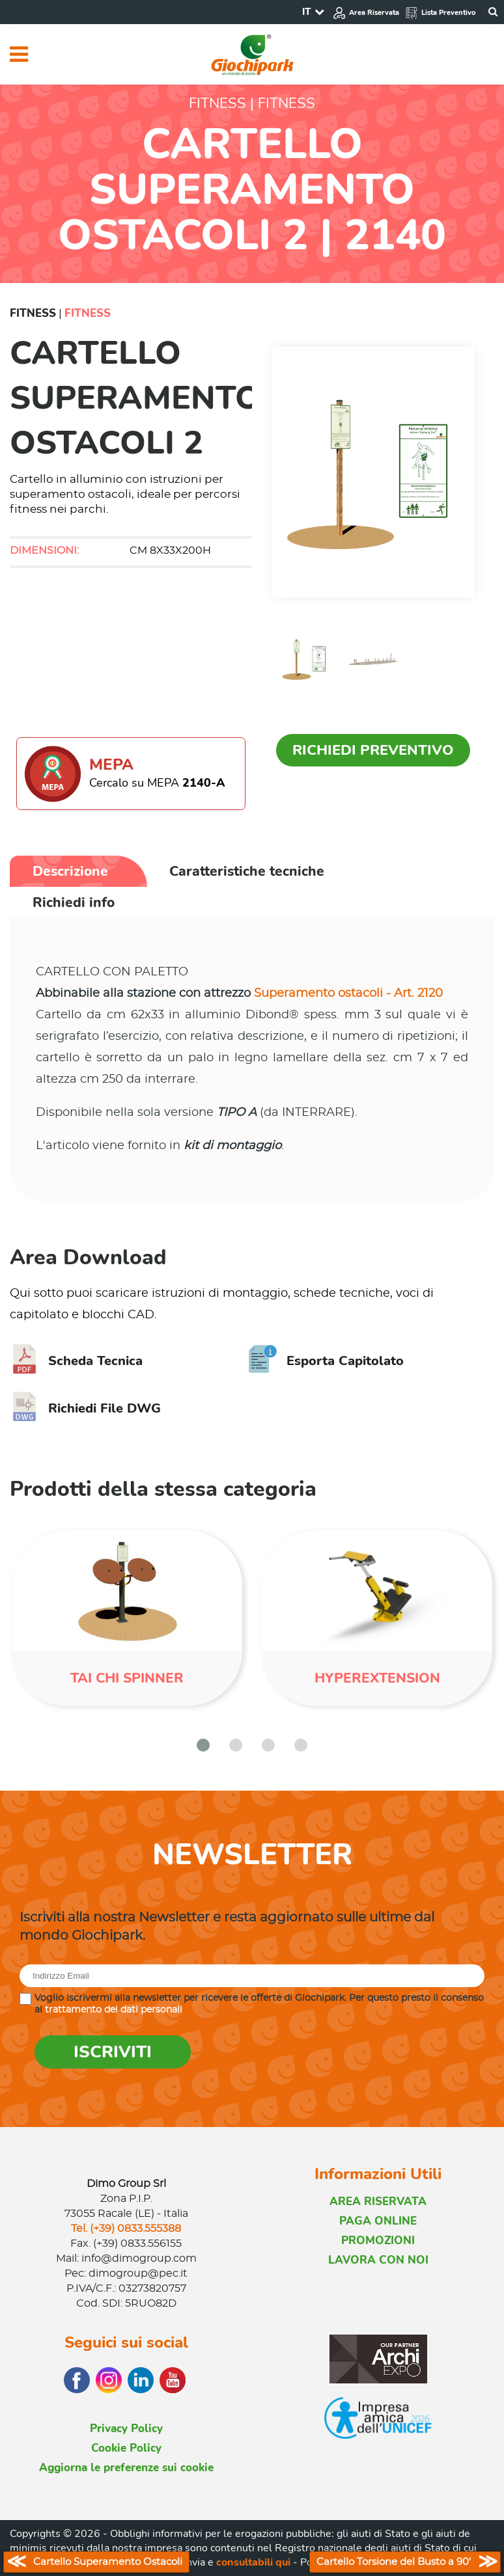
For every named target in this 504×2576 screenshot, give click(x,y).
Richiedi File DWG (85, 1408)
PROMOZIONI (378, 2240)
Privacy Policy (126, 2428)
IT (306, 11)
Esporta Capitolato (326, 1361)
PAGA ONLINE (378, 2221)
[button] (203, 1745)
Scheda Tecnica (76, 1361)
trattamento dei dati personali (113, 2009)
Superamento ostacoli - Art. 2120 (348, 993)
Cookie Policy (126, 2448)
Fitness (33, 313)
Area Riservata (366, 13)
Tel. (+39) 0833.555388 (126, 2228)
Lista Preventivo (440, 13)
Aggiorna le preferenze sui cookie (126, 2467)
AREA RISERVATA (378, 2201)
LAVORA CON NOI (378, 2260)
